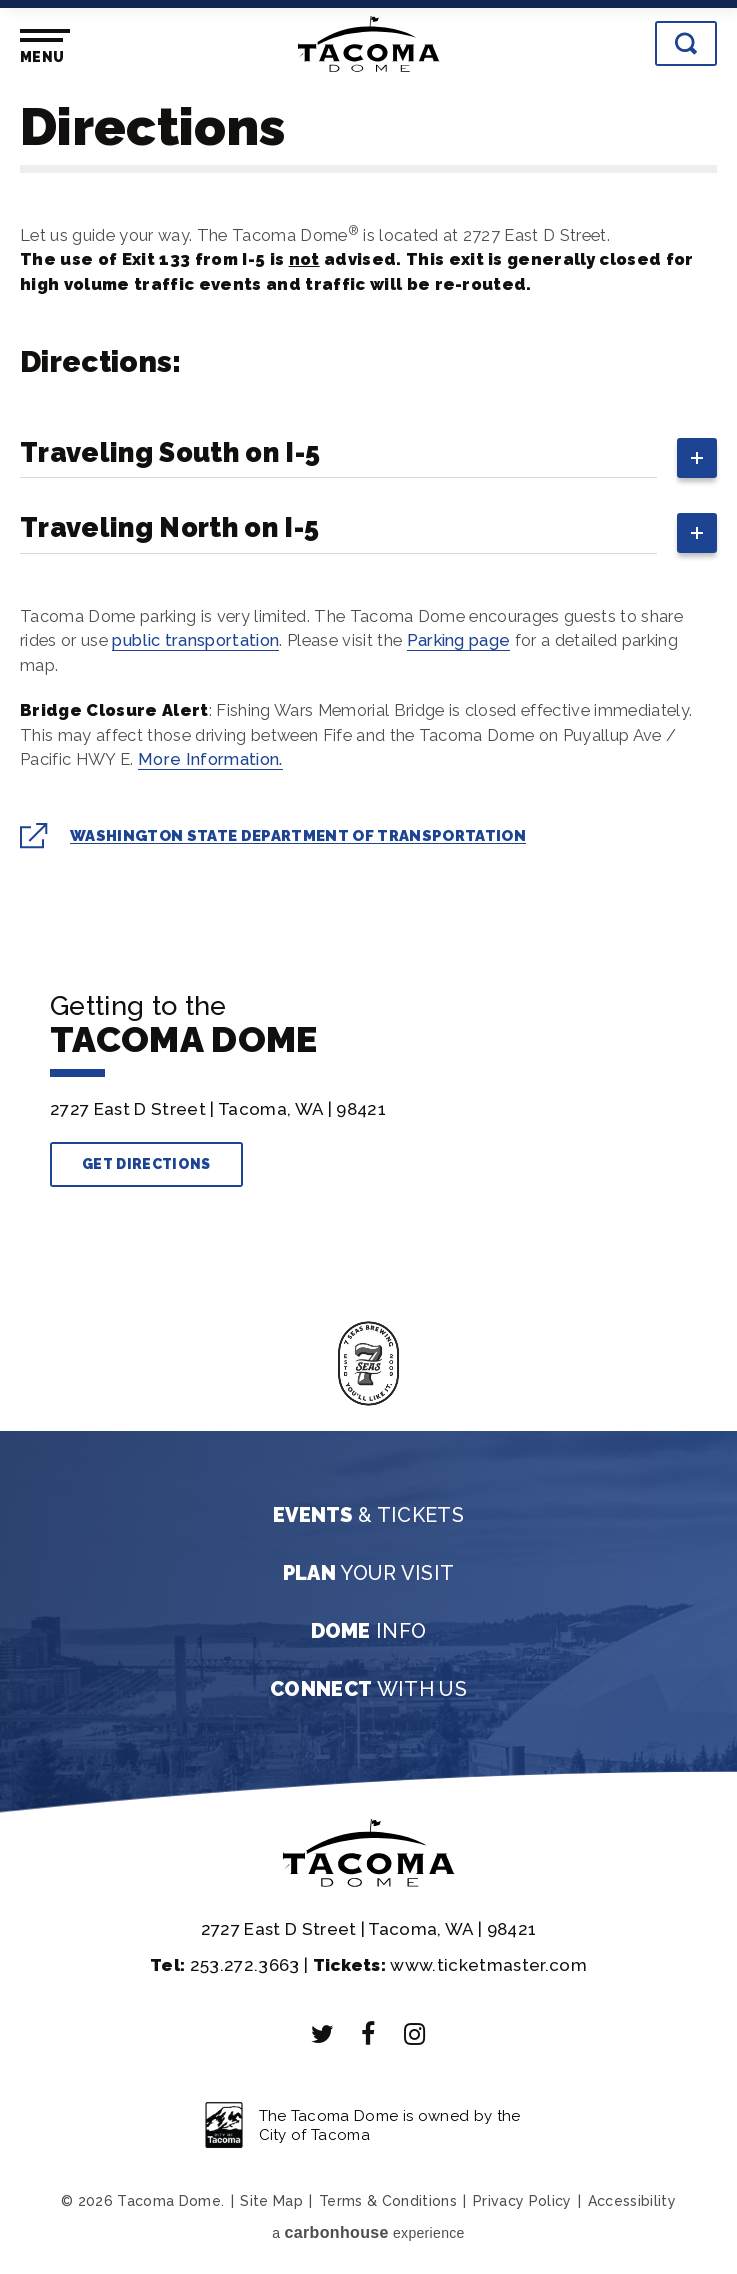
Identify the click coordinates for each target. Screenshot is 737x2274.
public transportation (195, 640)
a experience (368, 2232)
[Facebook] (369, 2034)
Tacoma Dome (369, 44)
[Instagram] (415, 2034)
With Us (368, 1689)
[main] (368, 507)
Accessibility (632, 2201)
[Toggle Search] (686, 43)
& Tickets (368, 1515)
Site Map (271, 2201)
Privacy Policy (522, 2201)
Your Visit (369, 1573)
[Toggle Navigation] (41, 47)
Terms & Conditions (388, 2201)
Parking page (459, 640)
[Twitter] (323, 2034)
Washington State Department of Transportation (298, 836)
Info (369, 1631)
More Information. (210, 759)
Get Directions (146, 1164)
